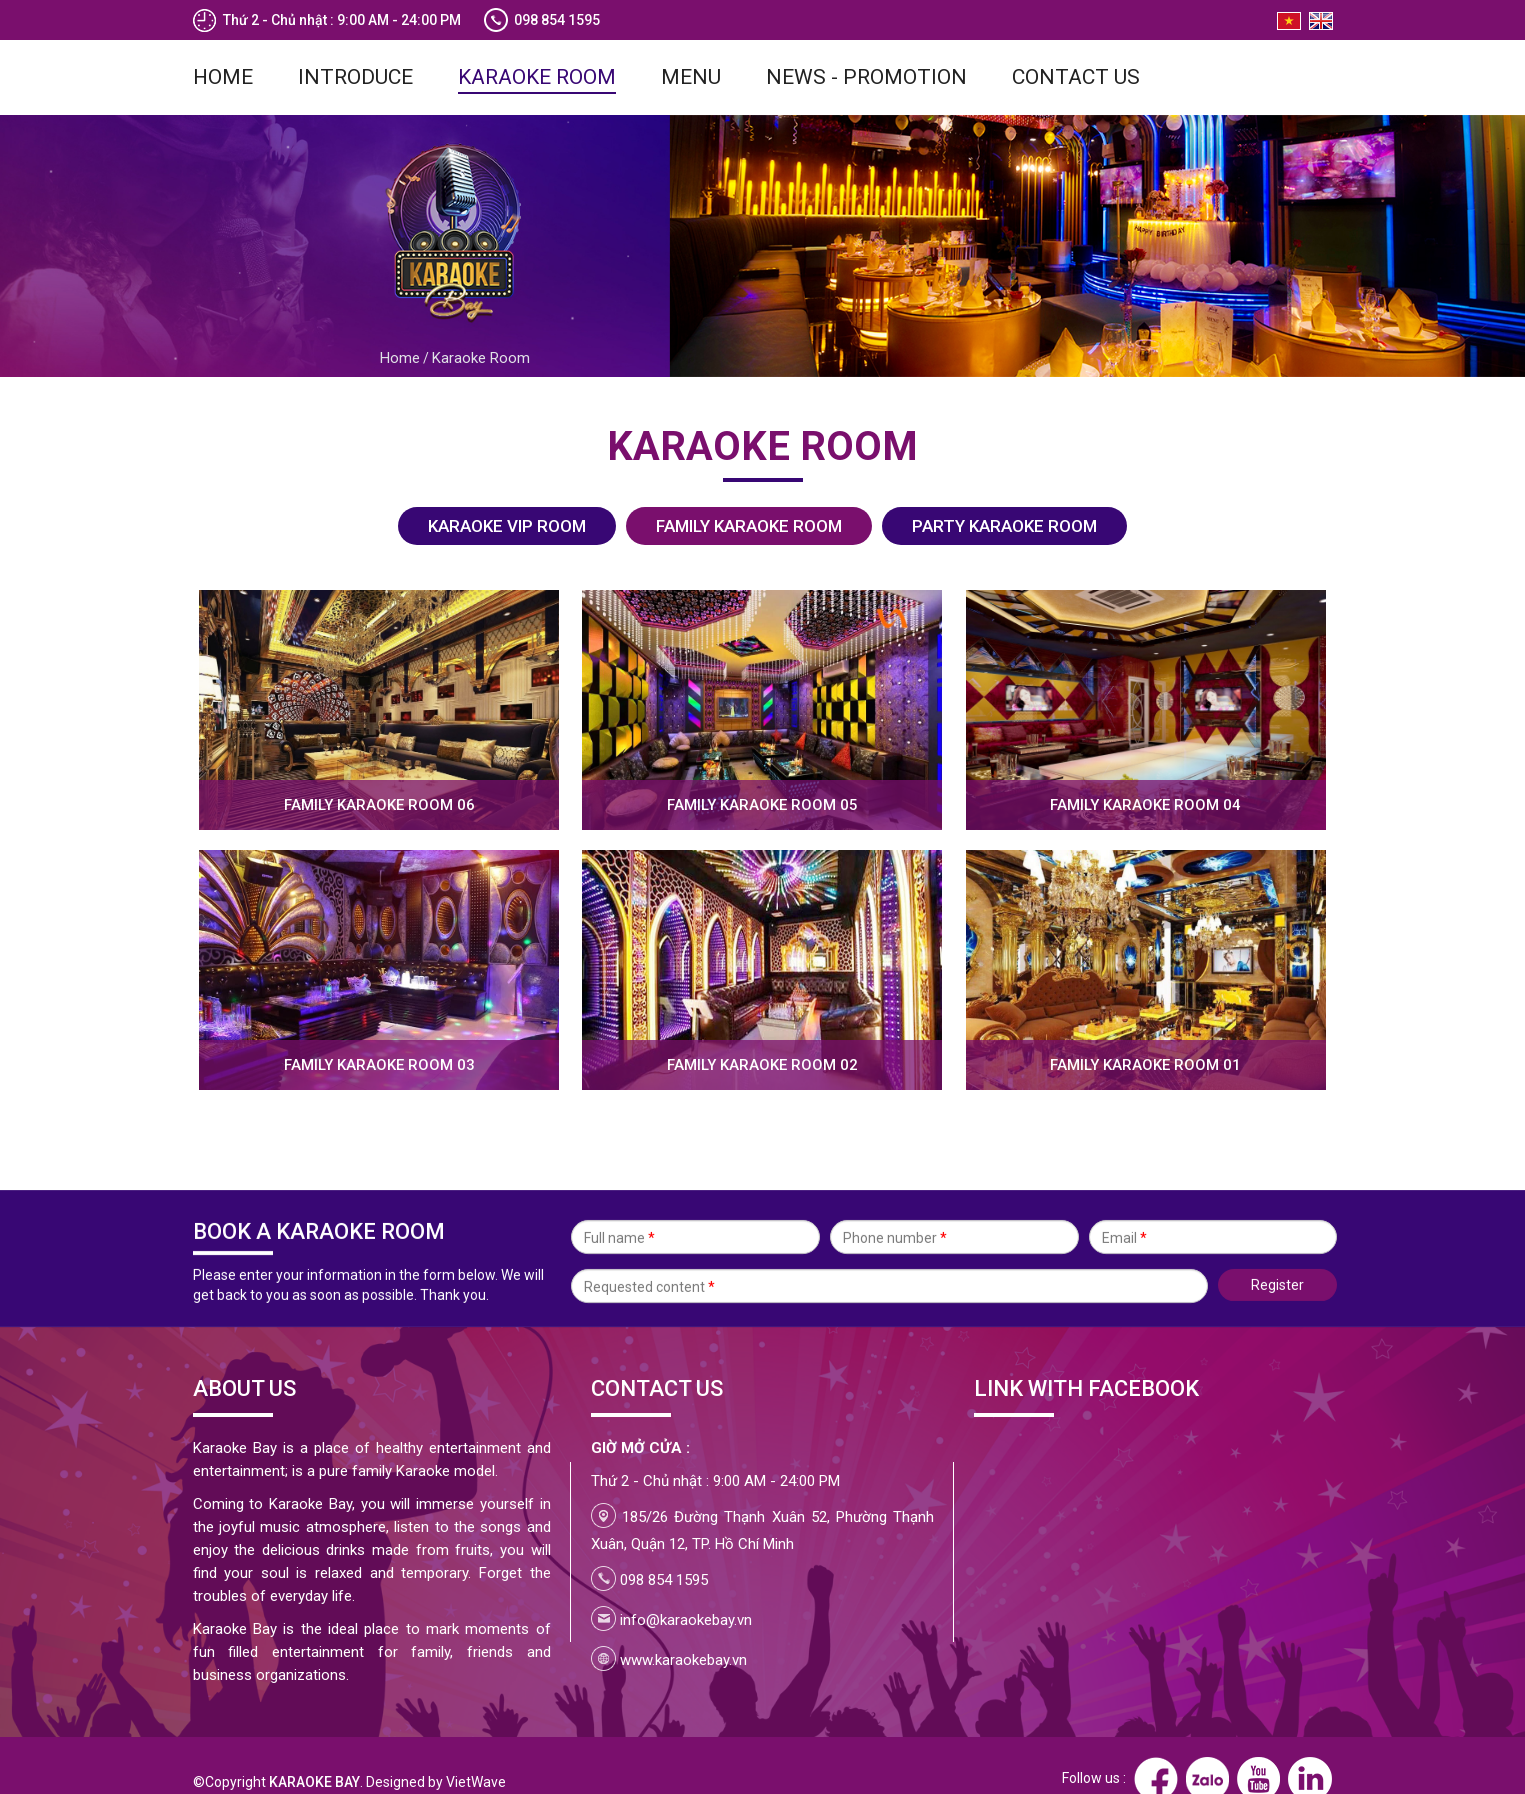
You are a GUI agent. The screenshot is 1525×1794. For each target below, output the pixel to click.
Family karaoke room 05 (762, 778)
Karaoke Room (537, 50)
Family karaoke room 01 (1145, 1038)
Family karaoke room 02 (762, 1038)
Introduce (355, 50)
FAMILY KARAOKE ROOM (749, 499)
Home (223, 50)
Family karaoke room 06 (379, 778)
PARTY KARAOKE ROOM (1004, 499)
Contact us (1076, 50)
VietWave (476, 1755)
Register (1277, 1269)
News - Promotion (866, 50)
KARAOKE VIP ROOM (507, 499)
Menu (691, 50)
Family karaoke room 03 (379, 1038)
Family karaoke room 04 (1145, 778)
